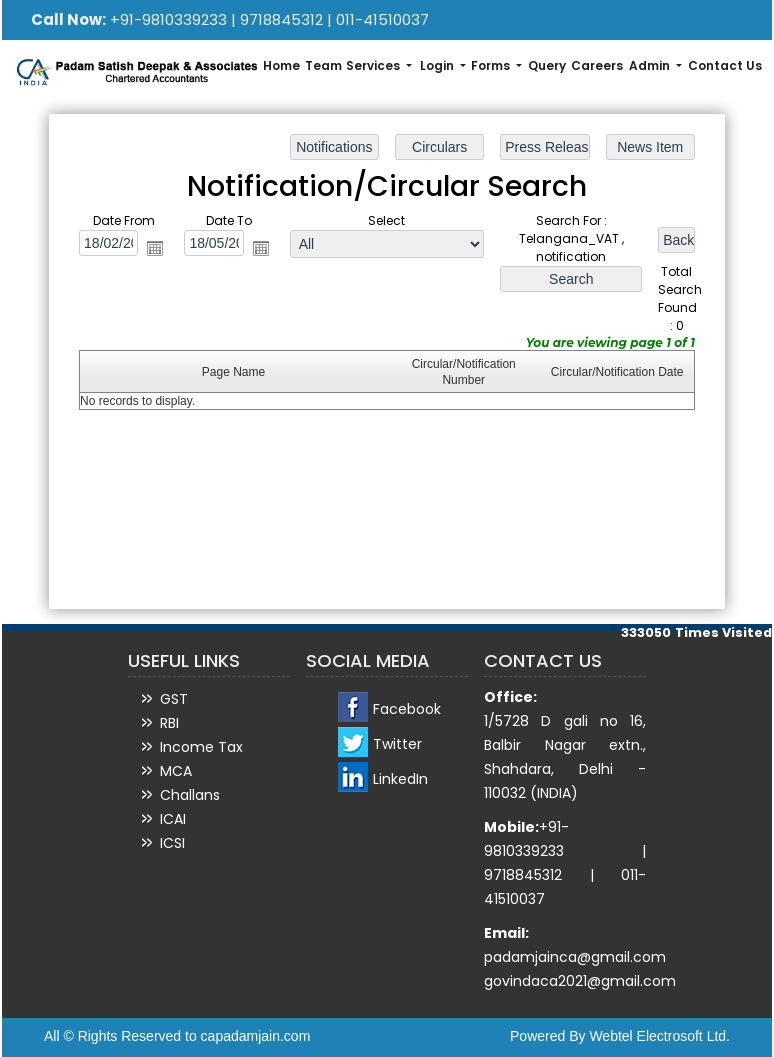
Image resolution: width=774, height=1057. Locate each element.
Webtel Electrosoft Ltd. (659, 1036)
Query (547, 65)
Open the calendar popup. (157, 249)
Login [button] (438, 65)
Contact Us (725, 65)
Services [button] (374, 65)
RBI (169, 723)
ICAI (173, 819)
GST (174, 699)
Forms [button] (492, 65)
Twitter (397, 744)
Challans (190, 795)
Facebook (407, 709)
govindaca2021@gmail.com (580, 981)
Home (281, 65)
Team (323, 65)
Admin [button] (651, 65)
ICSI (172, 843)
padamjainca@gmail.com (575, 957)
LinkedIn (400, 779)
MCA (176, 771)
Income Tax (201, 747)
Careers (597, 65)
